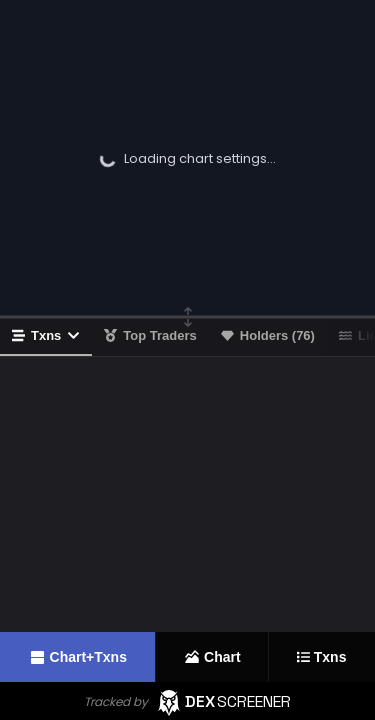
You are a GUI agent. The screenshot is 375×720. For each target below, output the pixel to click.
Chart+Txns (77, 657)
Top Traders (150, 335)
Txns (46, 335)
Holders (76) (268, 335)
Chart (212, 657)
